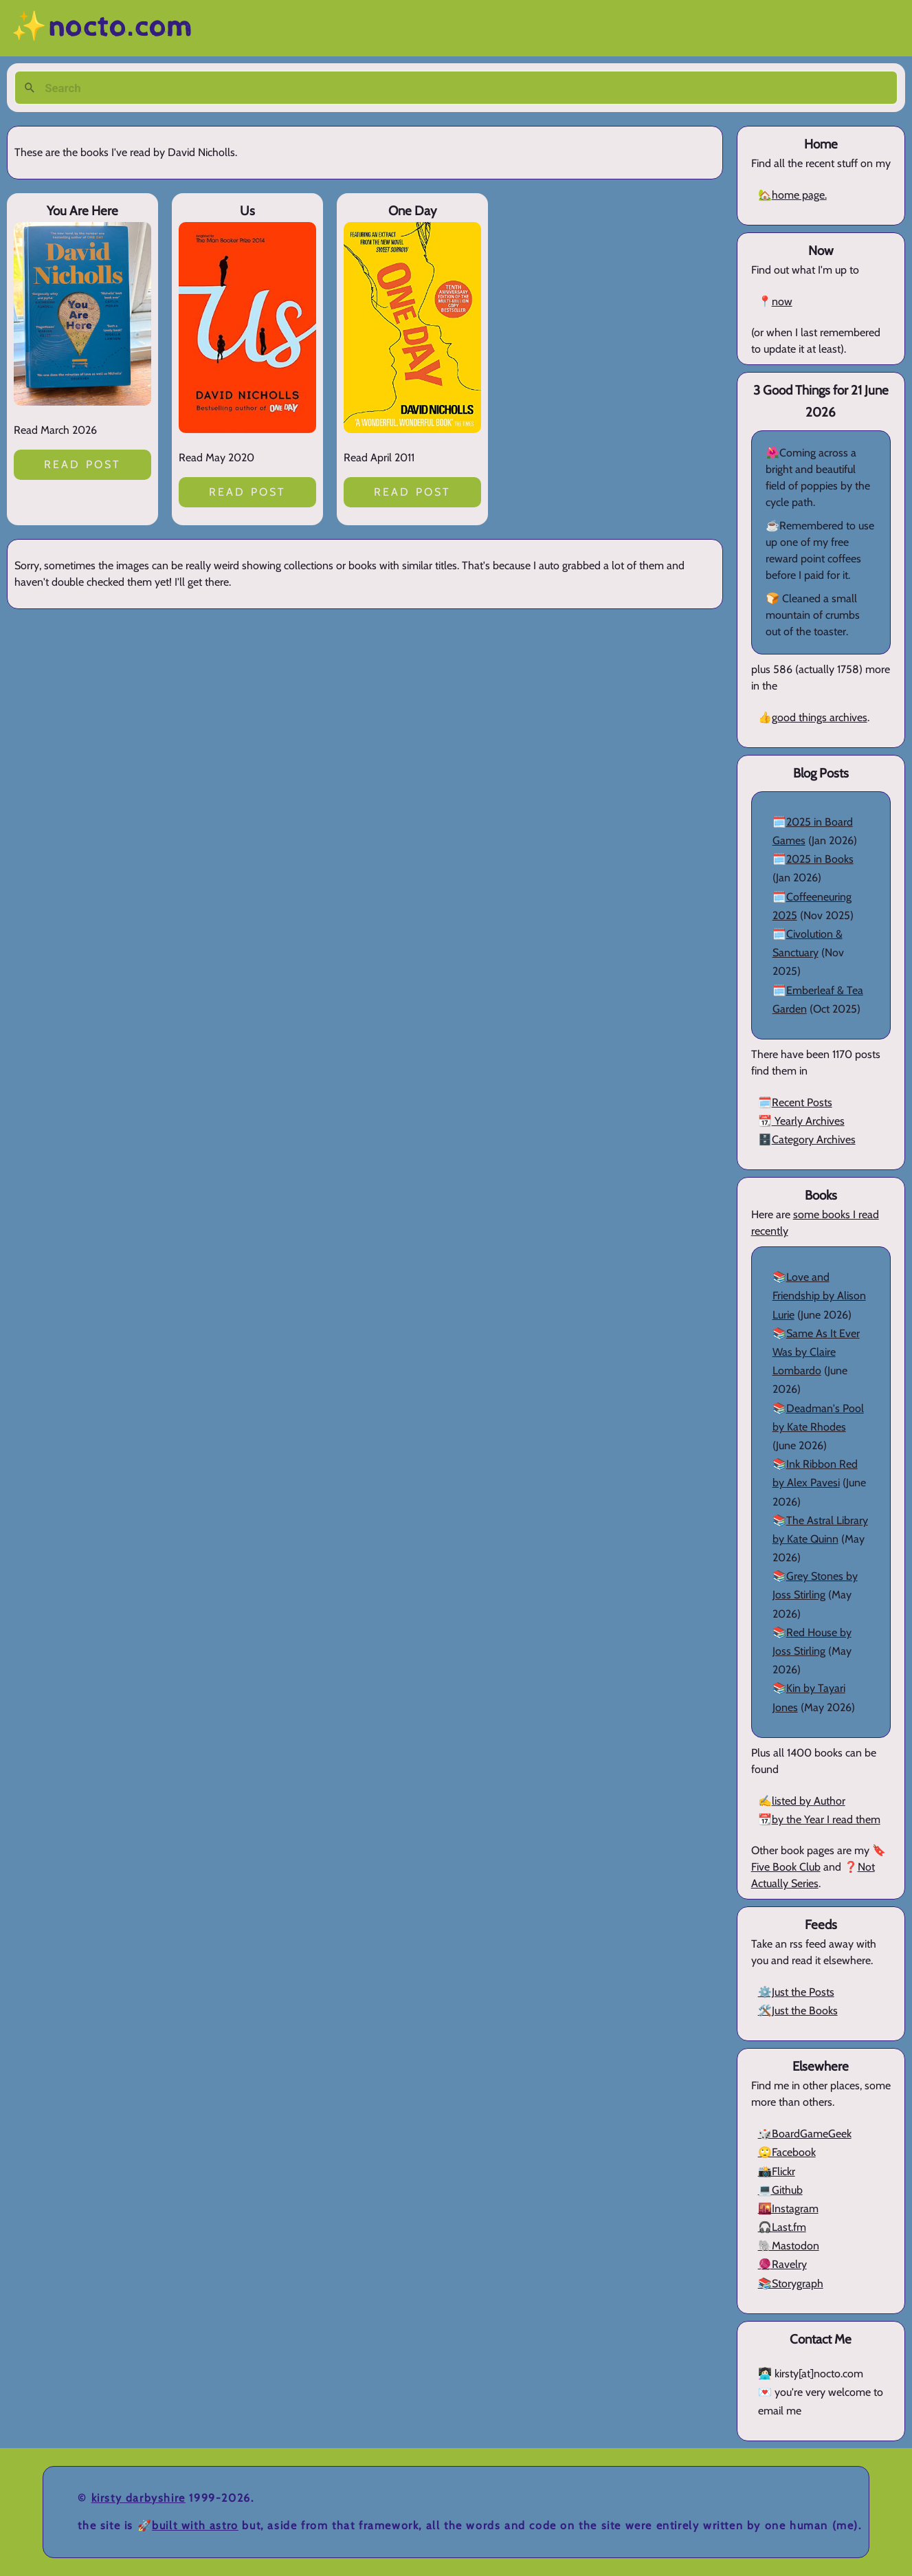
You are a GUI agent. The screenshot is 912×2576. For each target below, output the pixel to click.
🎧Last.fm (782, 2227)
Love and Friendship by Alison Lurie (819, 1295)
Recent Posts (802, 1102)
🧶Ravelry (782, 2264)
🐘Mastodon (788, 2245)
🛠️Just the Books (798, 2010)
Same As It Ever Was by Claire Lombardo (816, 1352)
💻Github (780, 2190)
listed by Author (808, 1800)
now (782, 301)
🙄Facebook (787, 2152)
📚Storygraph (790, 2283)
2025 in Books (820, 859)
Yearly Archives (808, 1120)
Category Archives (814, 1139)
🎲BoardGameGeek (805, 2133)
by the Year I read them (826, 1819)
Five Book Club (786, 1866)
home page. (799, 194)
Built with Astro (195, 2525)
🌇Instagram (788, 2208)
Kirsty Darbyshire (138, 2498)
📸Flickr (776, 2171)
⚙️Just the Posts (796, 1992)
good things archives (819, 717)
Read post (83, 464)
